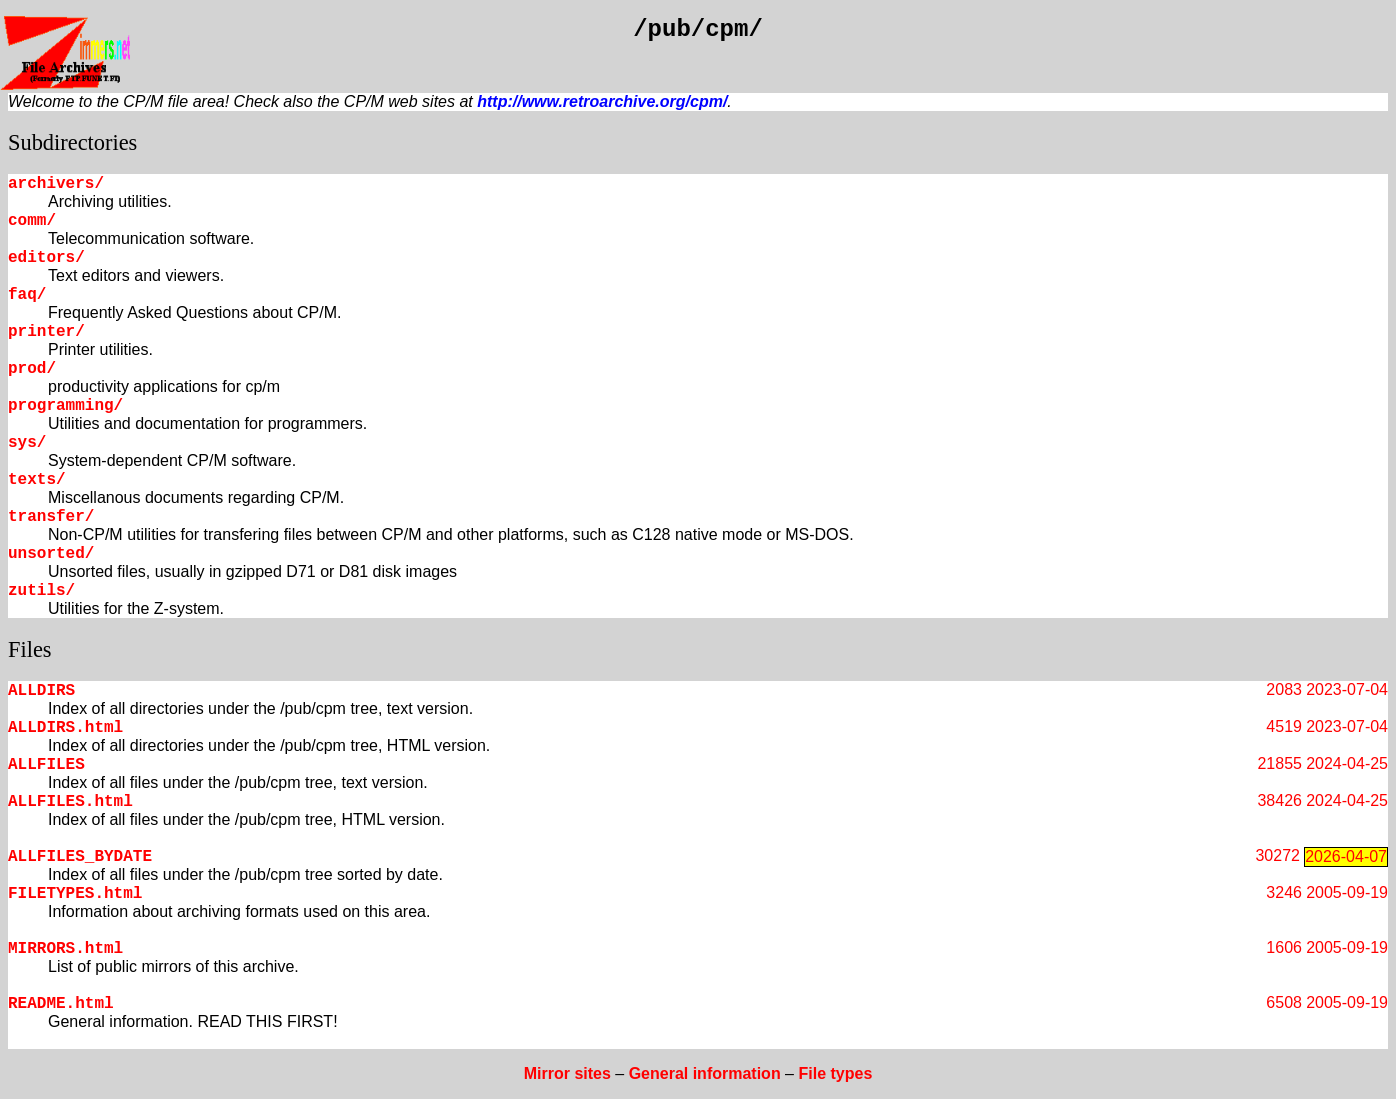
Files (30, 649)
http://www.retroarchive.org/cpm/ (602, 101)
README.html (61, 1004)
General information (705, 1073)
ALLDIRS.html (65, 728)
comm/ (32, 221)
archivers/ (56, 184)
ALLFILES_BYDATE (80, 857)
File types (835, 1073)
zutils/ (41, 591)
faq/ (27, 295)
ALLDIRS (41, 691)
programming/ (65, 406)
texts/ (37, 480)
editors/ (46, 258)
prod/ (32, 369)
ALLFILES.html (70, 802)
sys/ (27, 443)
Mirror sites (567, 1073)
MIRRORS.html (65, 949)
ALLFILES (46, 765)
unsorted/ (51, 554)
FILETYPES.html (75, 894)
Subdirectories (72, 142)
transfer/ (51, 517)
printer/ (46, 332)
